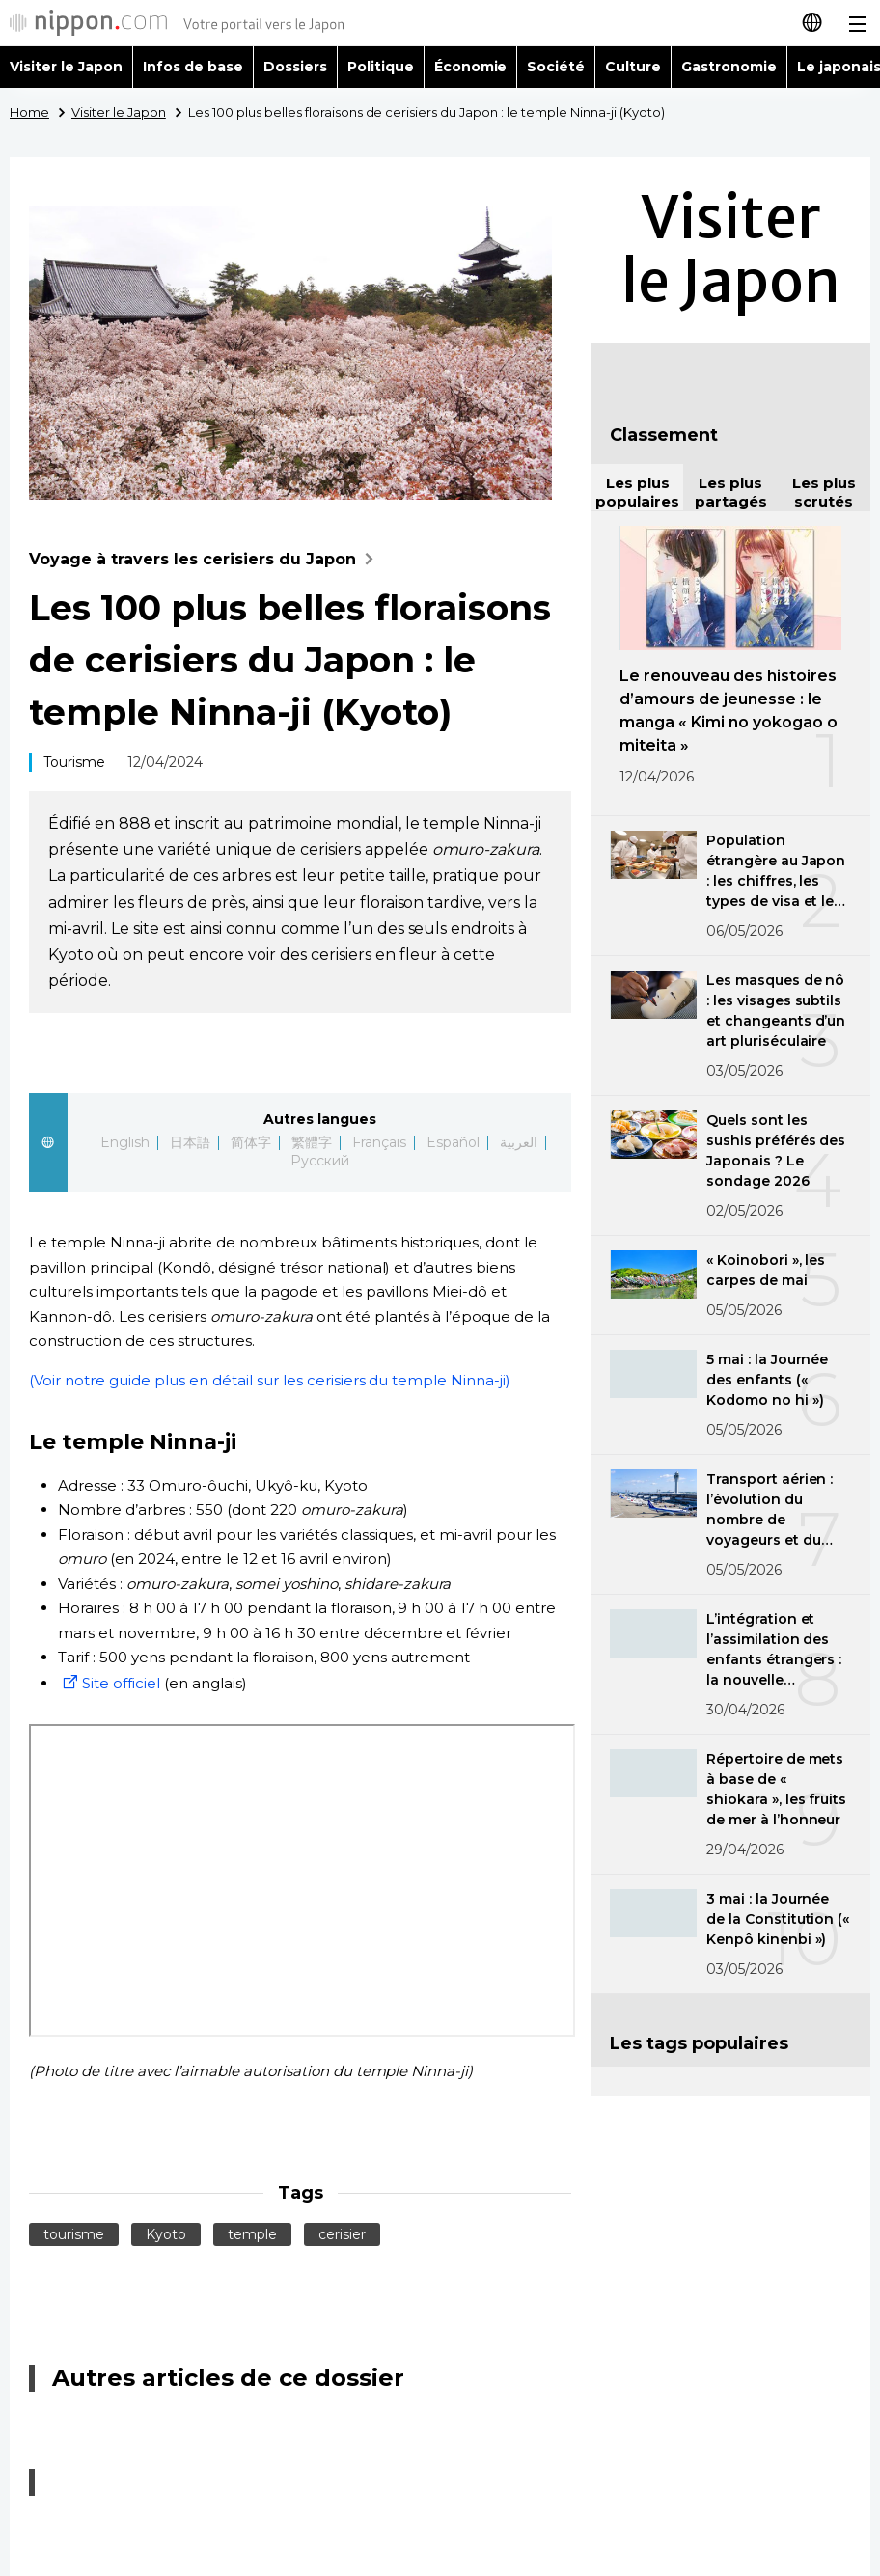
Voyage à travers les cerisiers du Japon (205, 559)
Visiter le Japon (66, 66)
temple (252, 2234)
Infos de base (193, 66)
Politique (380, 66)
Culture (633, 66)
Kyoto (166, 2234)
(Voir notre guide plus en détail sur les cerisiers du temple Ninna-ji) (269, 1380)
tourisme (73, 2234)
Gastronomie (729, 66)
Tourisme (74, 762)
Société (556, 66)
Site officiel (109, 1683)
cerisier (342, 2234)
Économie (471, 66)
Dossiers (295, 66)
